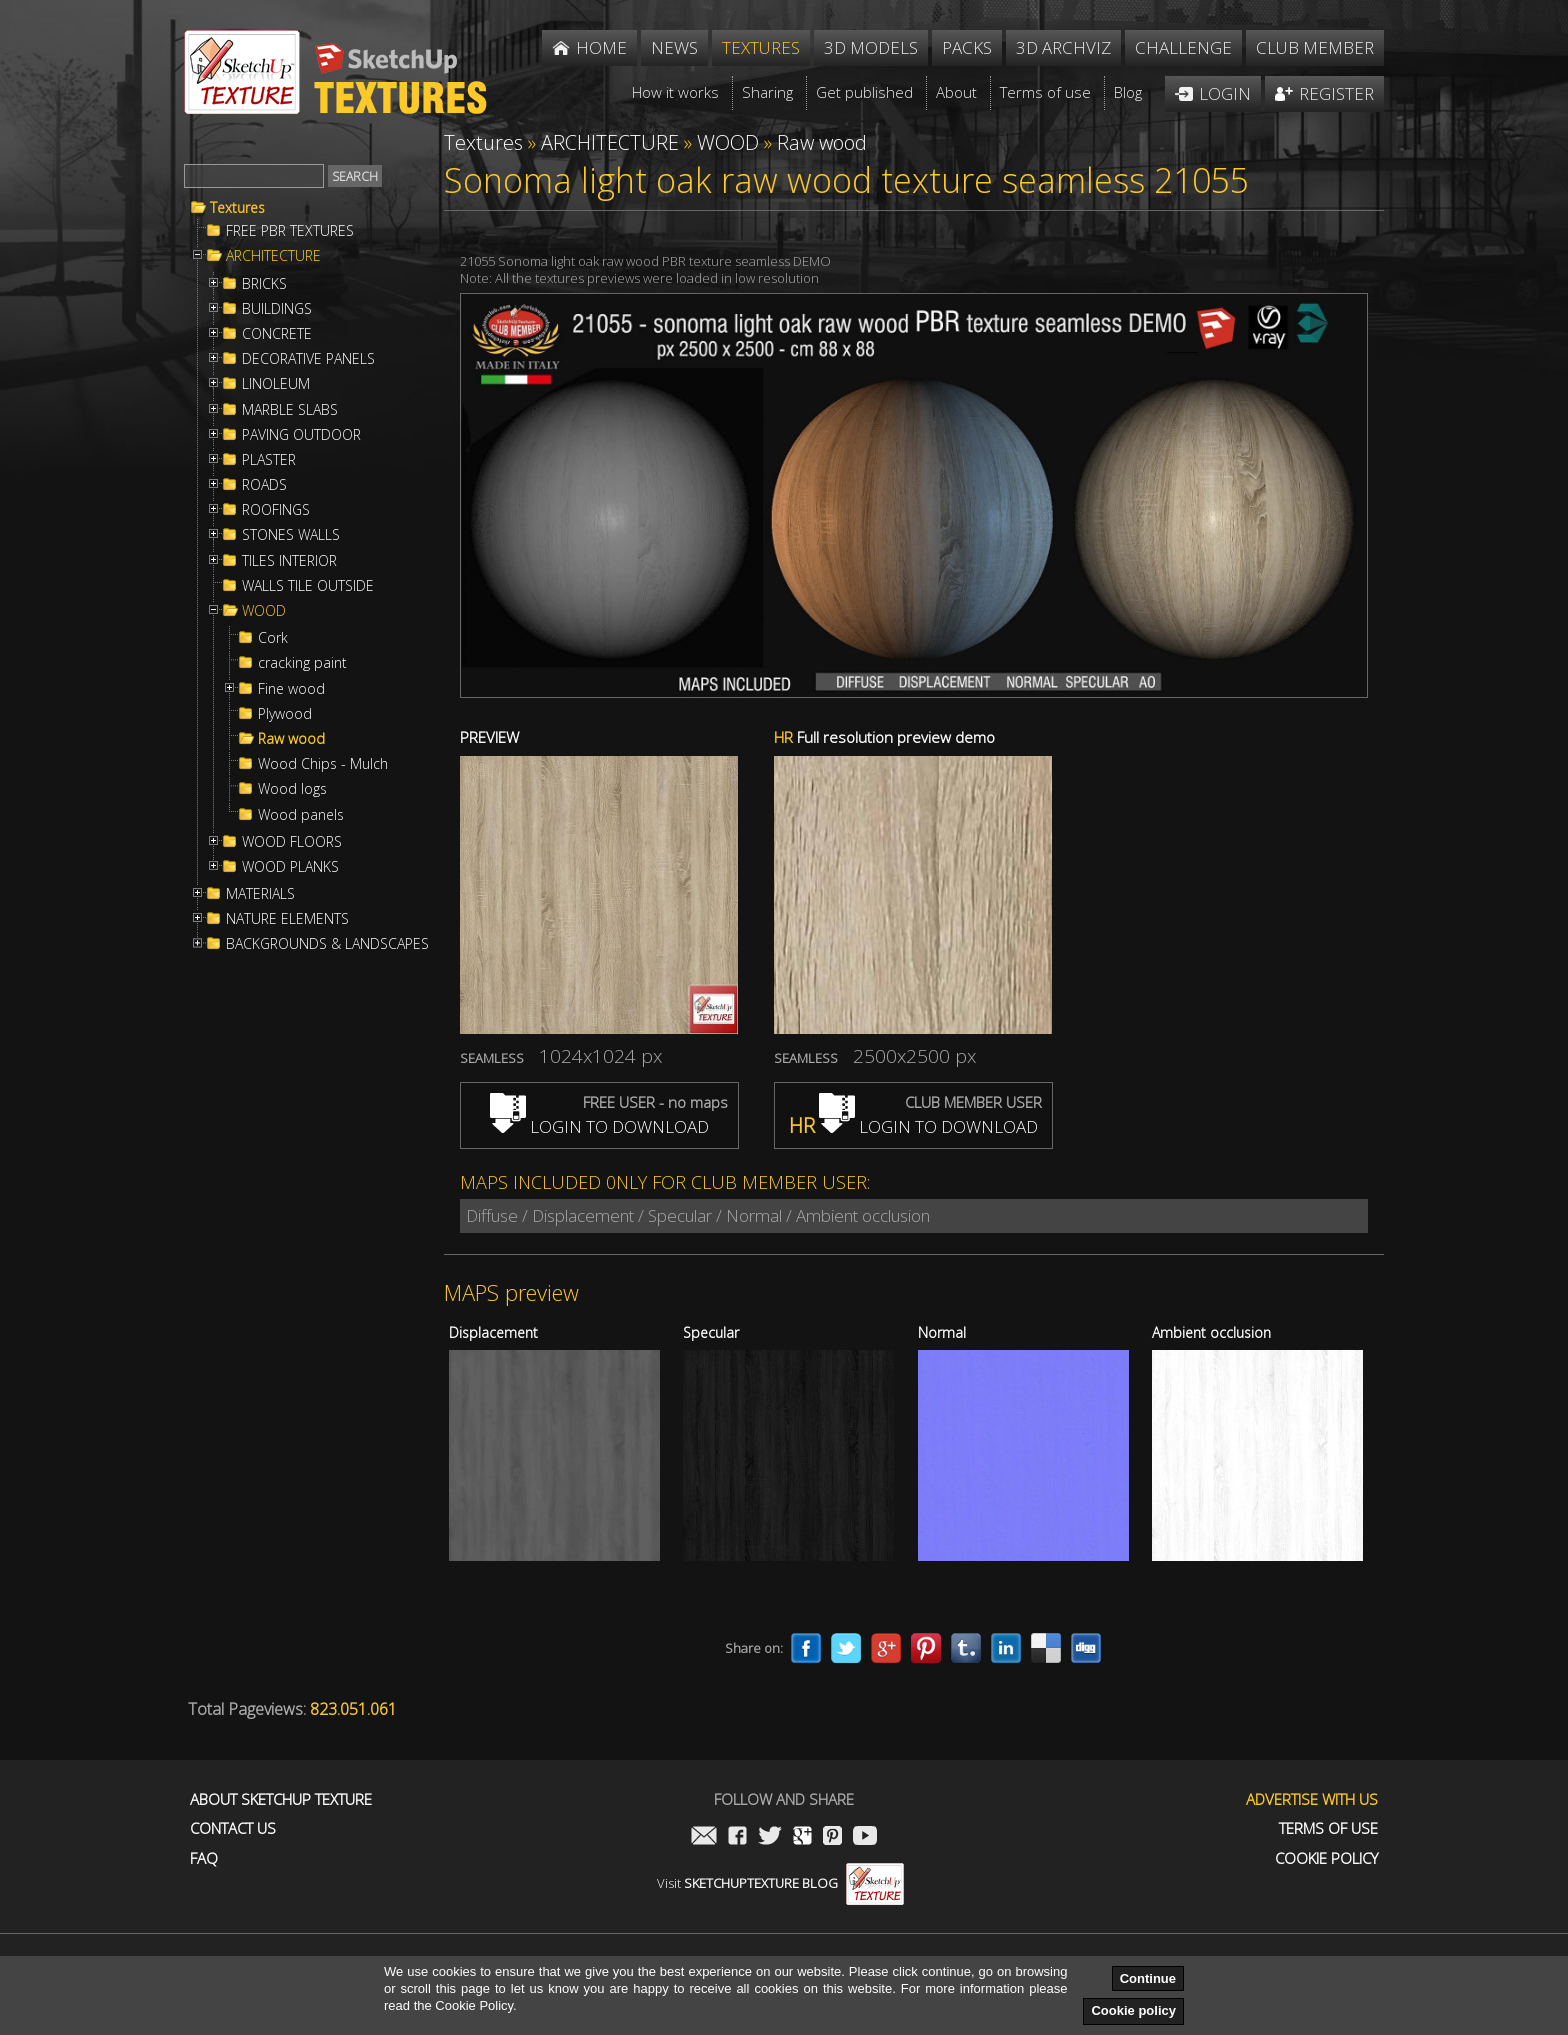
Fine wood (291, 689)
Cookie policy (1133, 2010)
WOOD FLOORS (292, 842)
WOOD (264, 611)
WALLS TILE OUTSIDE (308, 586)
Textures (237, 208)
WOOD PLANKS (290, 867)
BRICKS (264, 284)
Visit (780, 1883)
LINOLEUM (276, 384)
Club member (1315, 47)
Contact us (233, 1828)
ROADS (264, 485)
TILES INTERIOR (289, 561)
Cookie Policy (1326, 1858)
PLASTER (269, 460)
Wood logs (292, 789)
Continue (1148, 1978)
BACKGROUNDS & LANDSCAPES (327, 944)
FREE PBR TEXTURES (290, 231)
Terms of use (1328, 1828)
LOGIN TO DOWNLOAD (599, 1126)
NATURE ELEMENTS (287, 919)
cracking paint (302, 663)
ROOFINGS (276, 510)
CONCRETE (277, 334)
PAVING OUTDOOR (301, 435)
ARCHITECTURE (273, 256)
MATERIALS (260, 894)
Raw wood (291, 739)
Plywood (285, 714)
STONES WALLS (291, 535)
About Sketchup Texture (281, 1799)
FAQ (204, 1858)
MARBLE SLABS (290, 410)
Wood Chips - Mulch (323, 764)
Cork (273, 638)
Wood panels (301, 815)
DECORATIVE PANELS (308, 359)
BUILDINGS (277, 309)
